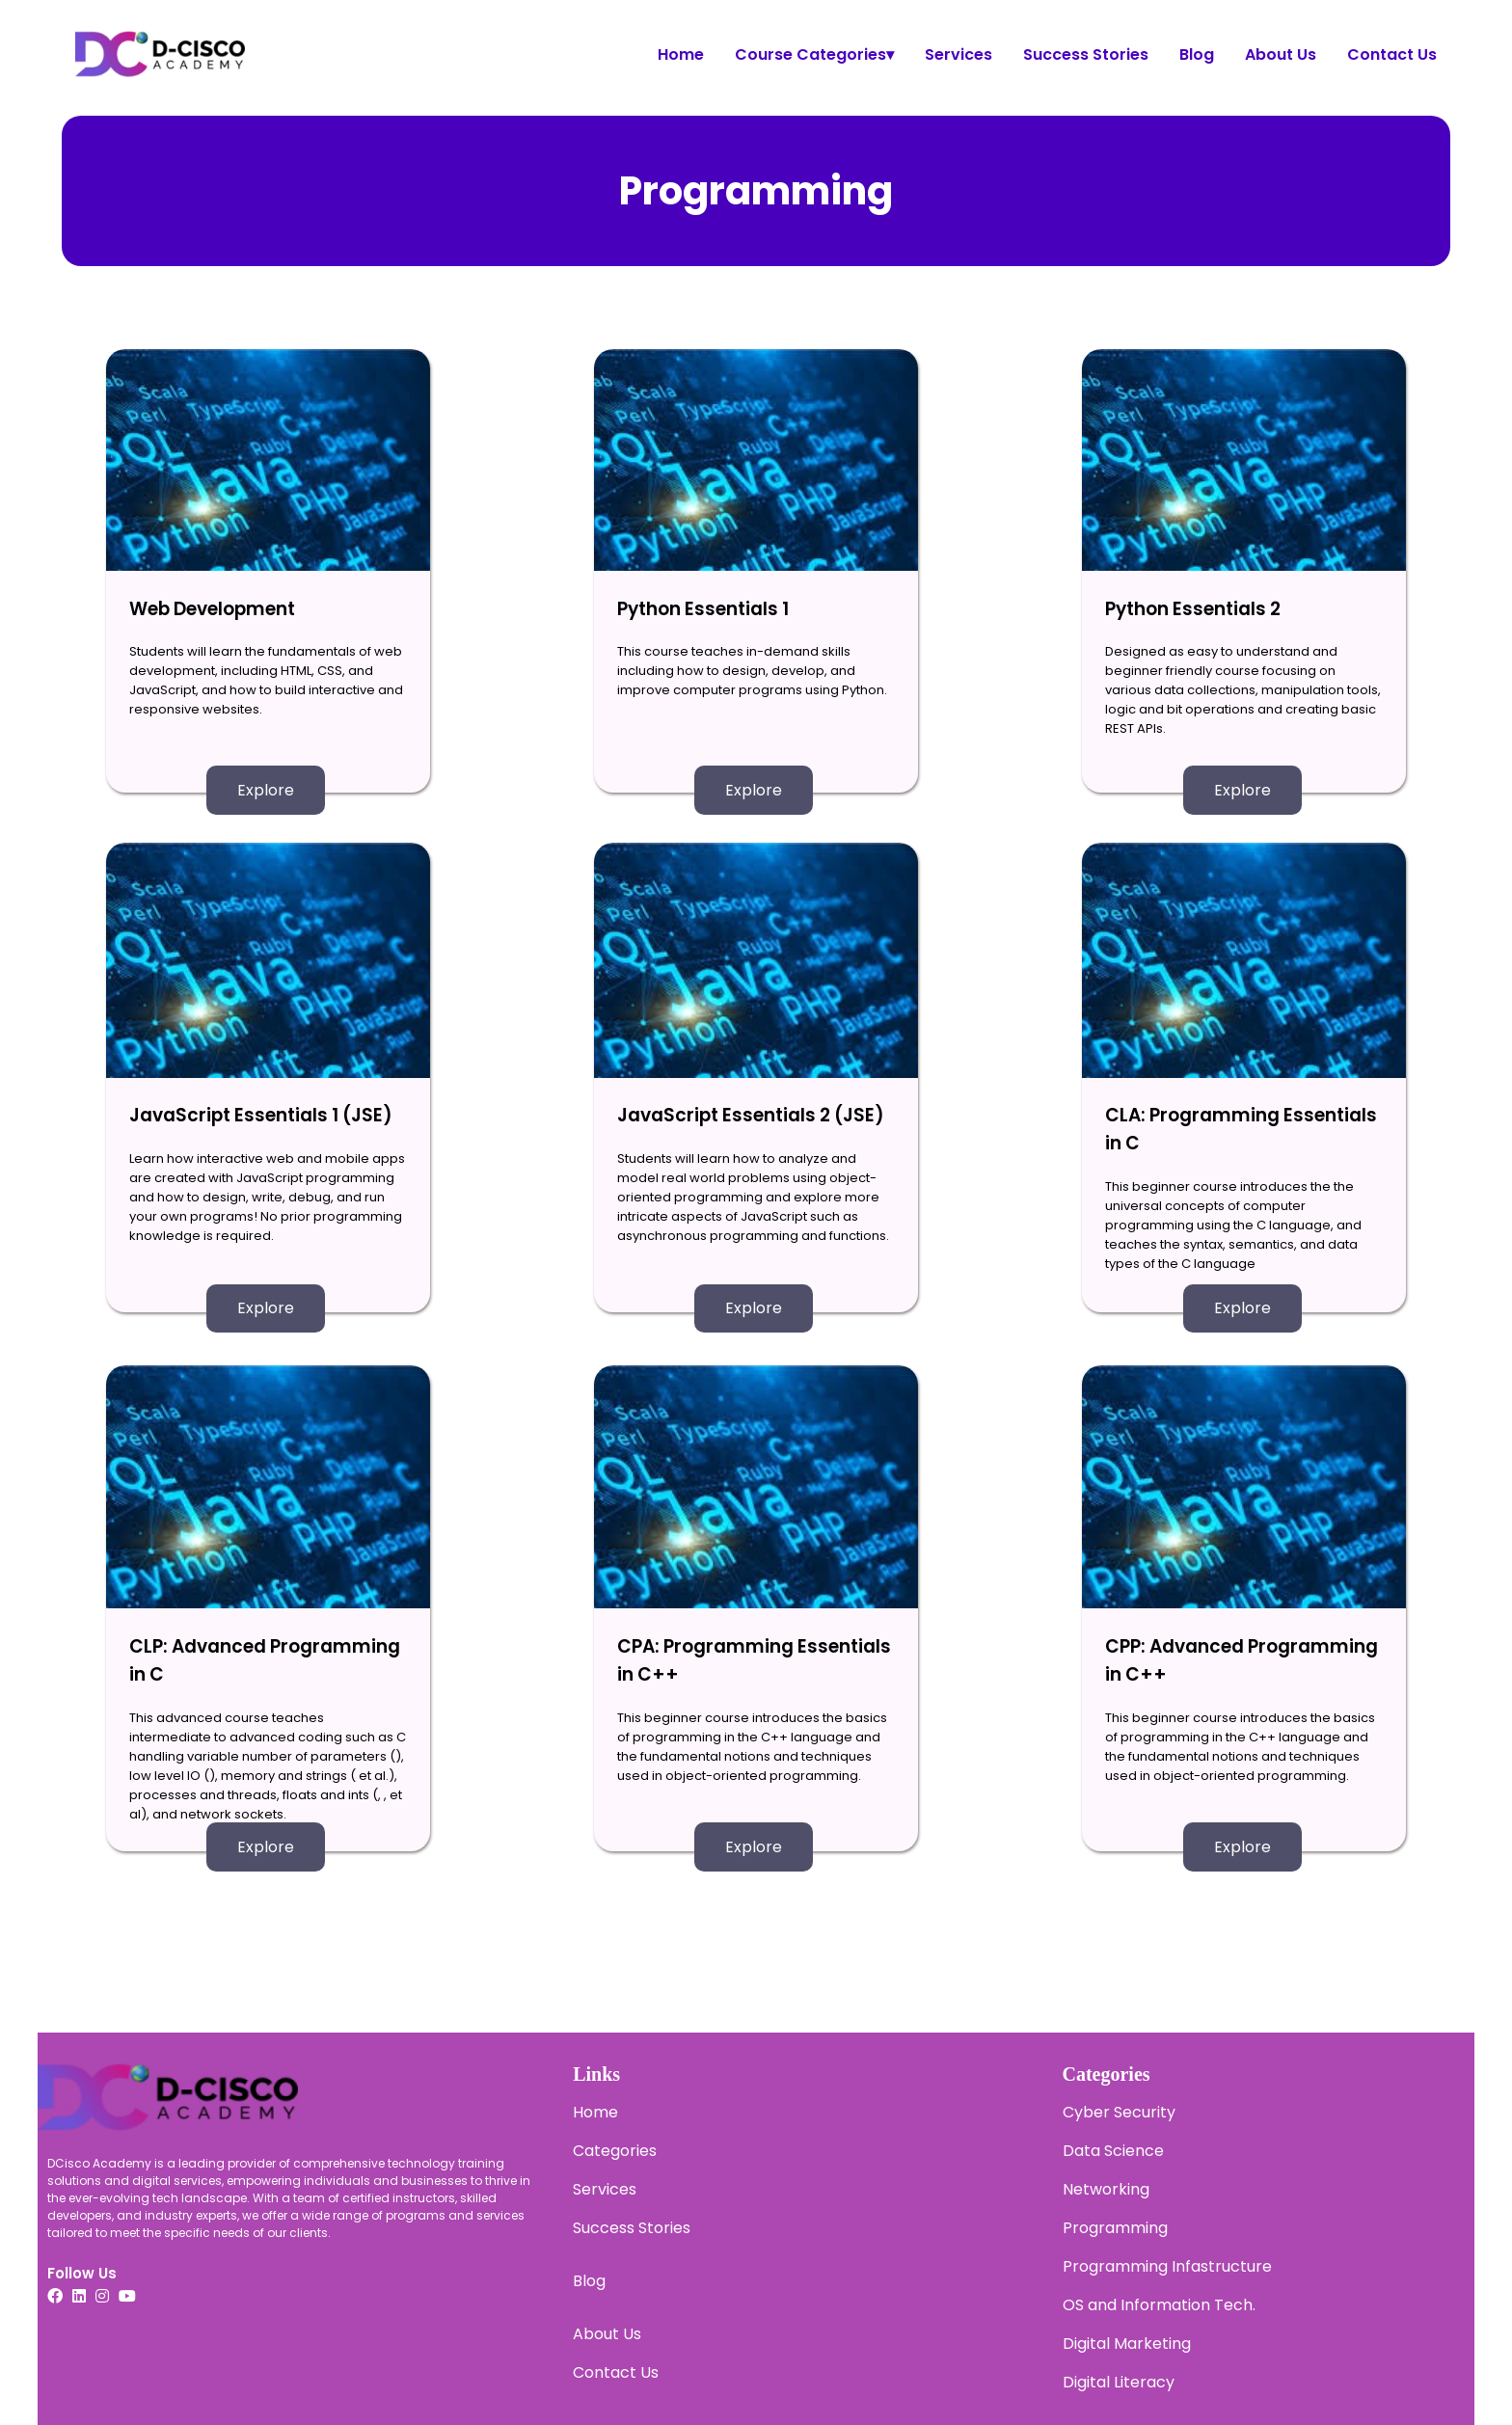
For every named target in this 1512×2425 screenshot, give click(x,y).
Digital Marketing (1127, 2343)
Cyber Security (1119, 2112)
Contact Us (1392, 54)
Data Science (1113, 2151)
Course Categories (814, 54)
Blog (1196, 54)
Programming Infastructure (1167, 2266)
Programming (1115, 2228)
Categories (615, 2151)
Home (681, 54)
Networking (1106, 2189)
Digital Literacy (1118, 2382)
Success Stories (1085, 54)
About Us (1280, 54)
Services (958, 54)
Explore (265, 790)
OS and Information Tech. (1159, 2305)
